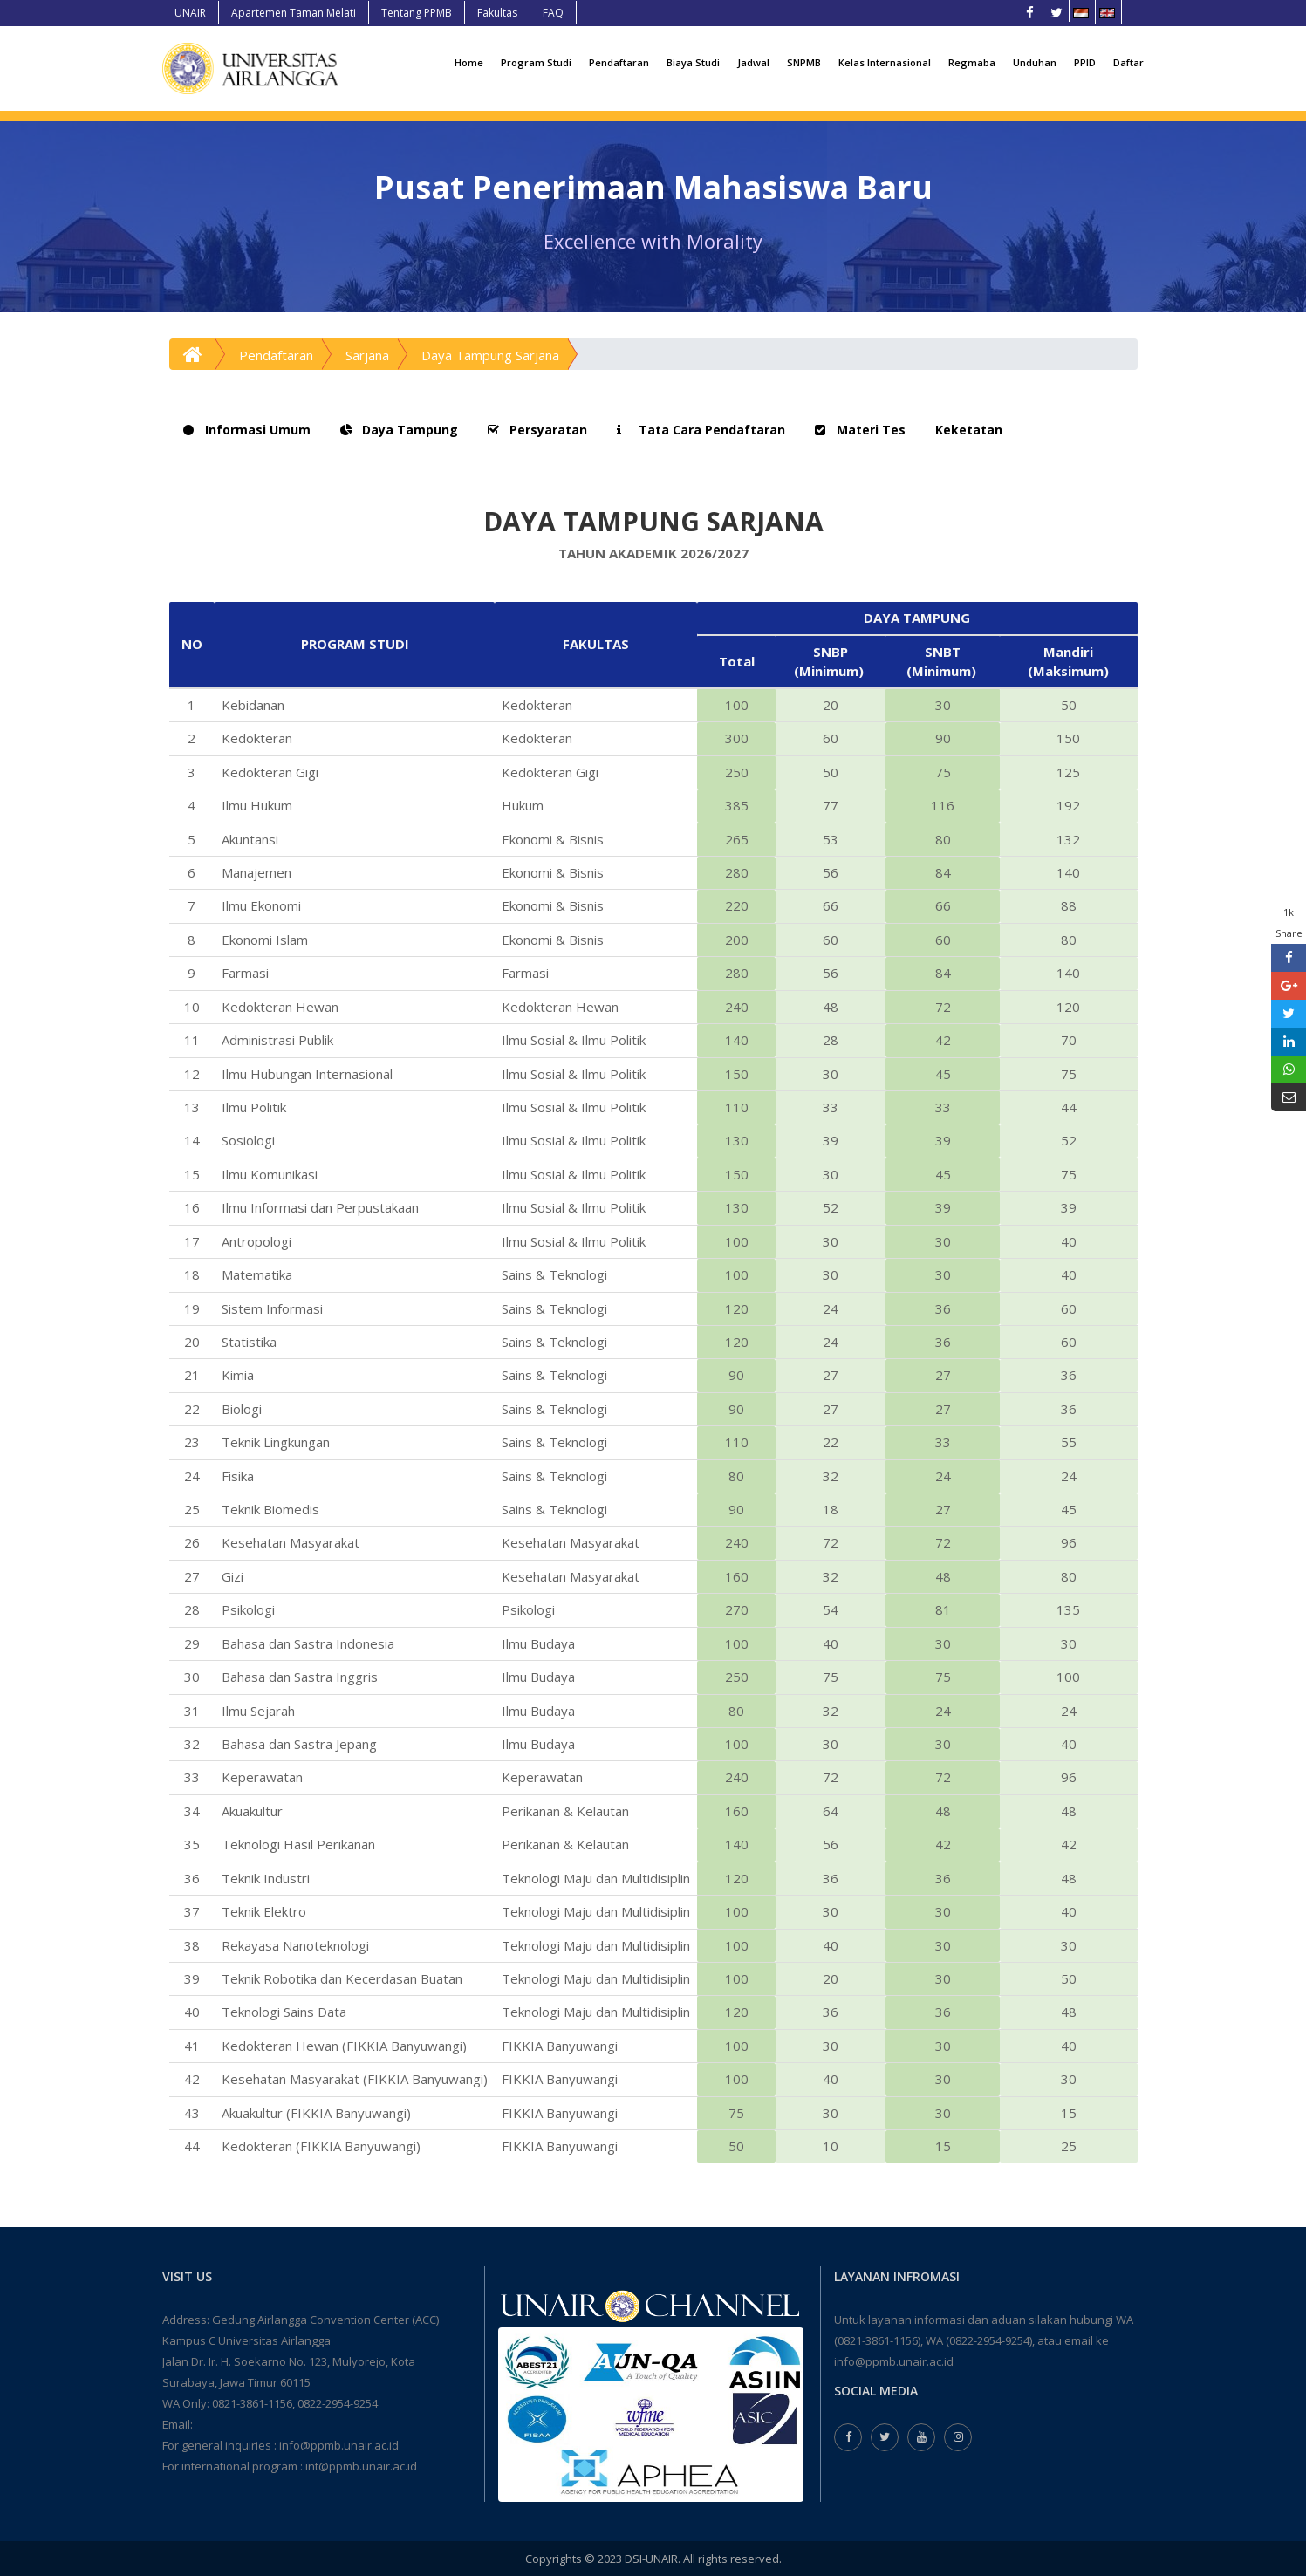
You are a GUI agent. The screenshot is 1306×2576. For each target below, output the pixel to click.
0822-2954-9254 (337, 2403)
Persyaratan (537, 429)
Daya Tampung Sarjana (490, 355)
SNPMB (804, 62)
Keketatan (968, 429)
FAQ (553, 12)
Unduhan (1034, 62)
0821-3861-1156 (252, 2403)
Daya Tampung (399, 429)
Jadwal (753, 62)
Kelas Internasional (884, 62)
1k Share (1289, 922)
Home (469, 62)
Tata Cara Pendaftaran (701, 429)
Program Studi (536, 62)
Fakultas (497, 12)
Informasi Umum (247, 429)
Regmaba (971, 62)
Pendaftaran (619, 62)
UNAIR (190, 12)
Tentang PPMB (416, 12)
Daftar (1128, 62)
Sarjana (367, 355)
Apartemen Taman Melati (293, 12)
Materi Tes (860, 429)
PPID (1085, 62)
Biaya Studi (693, 62)
